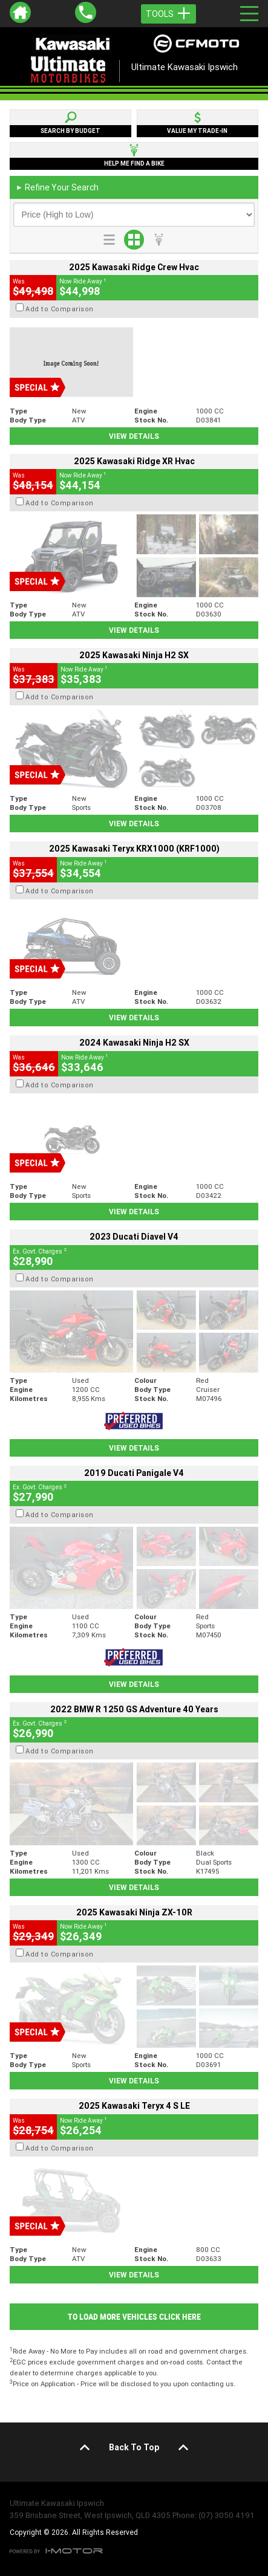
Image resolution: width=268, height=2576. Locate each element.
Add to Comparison (59, 309)
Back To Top (134, 2447)
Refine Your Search (57, 187)
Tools (168, 14)
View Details (134, 436)
